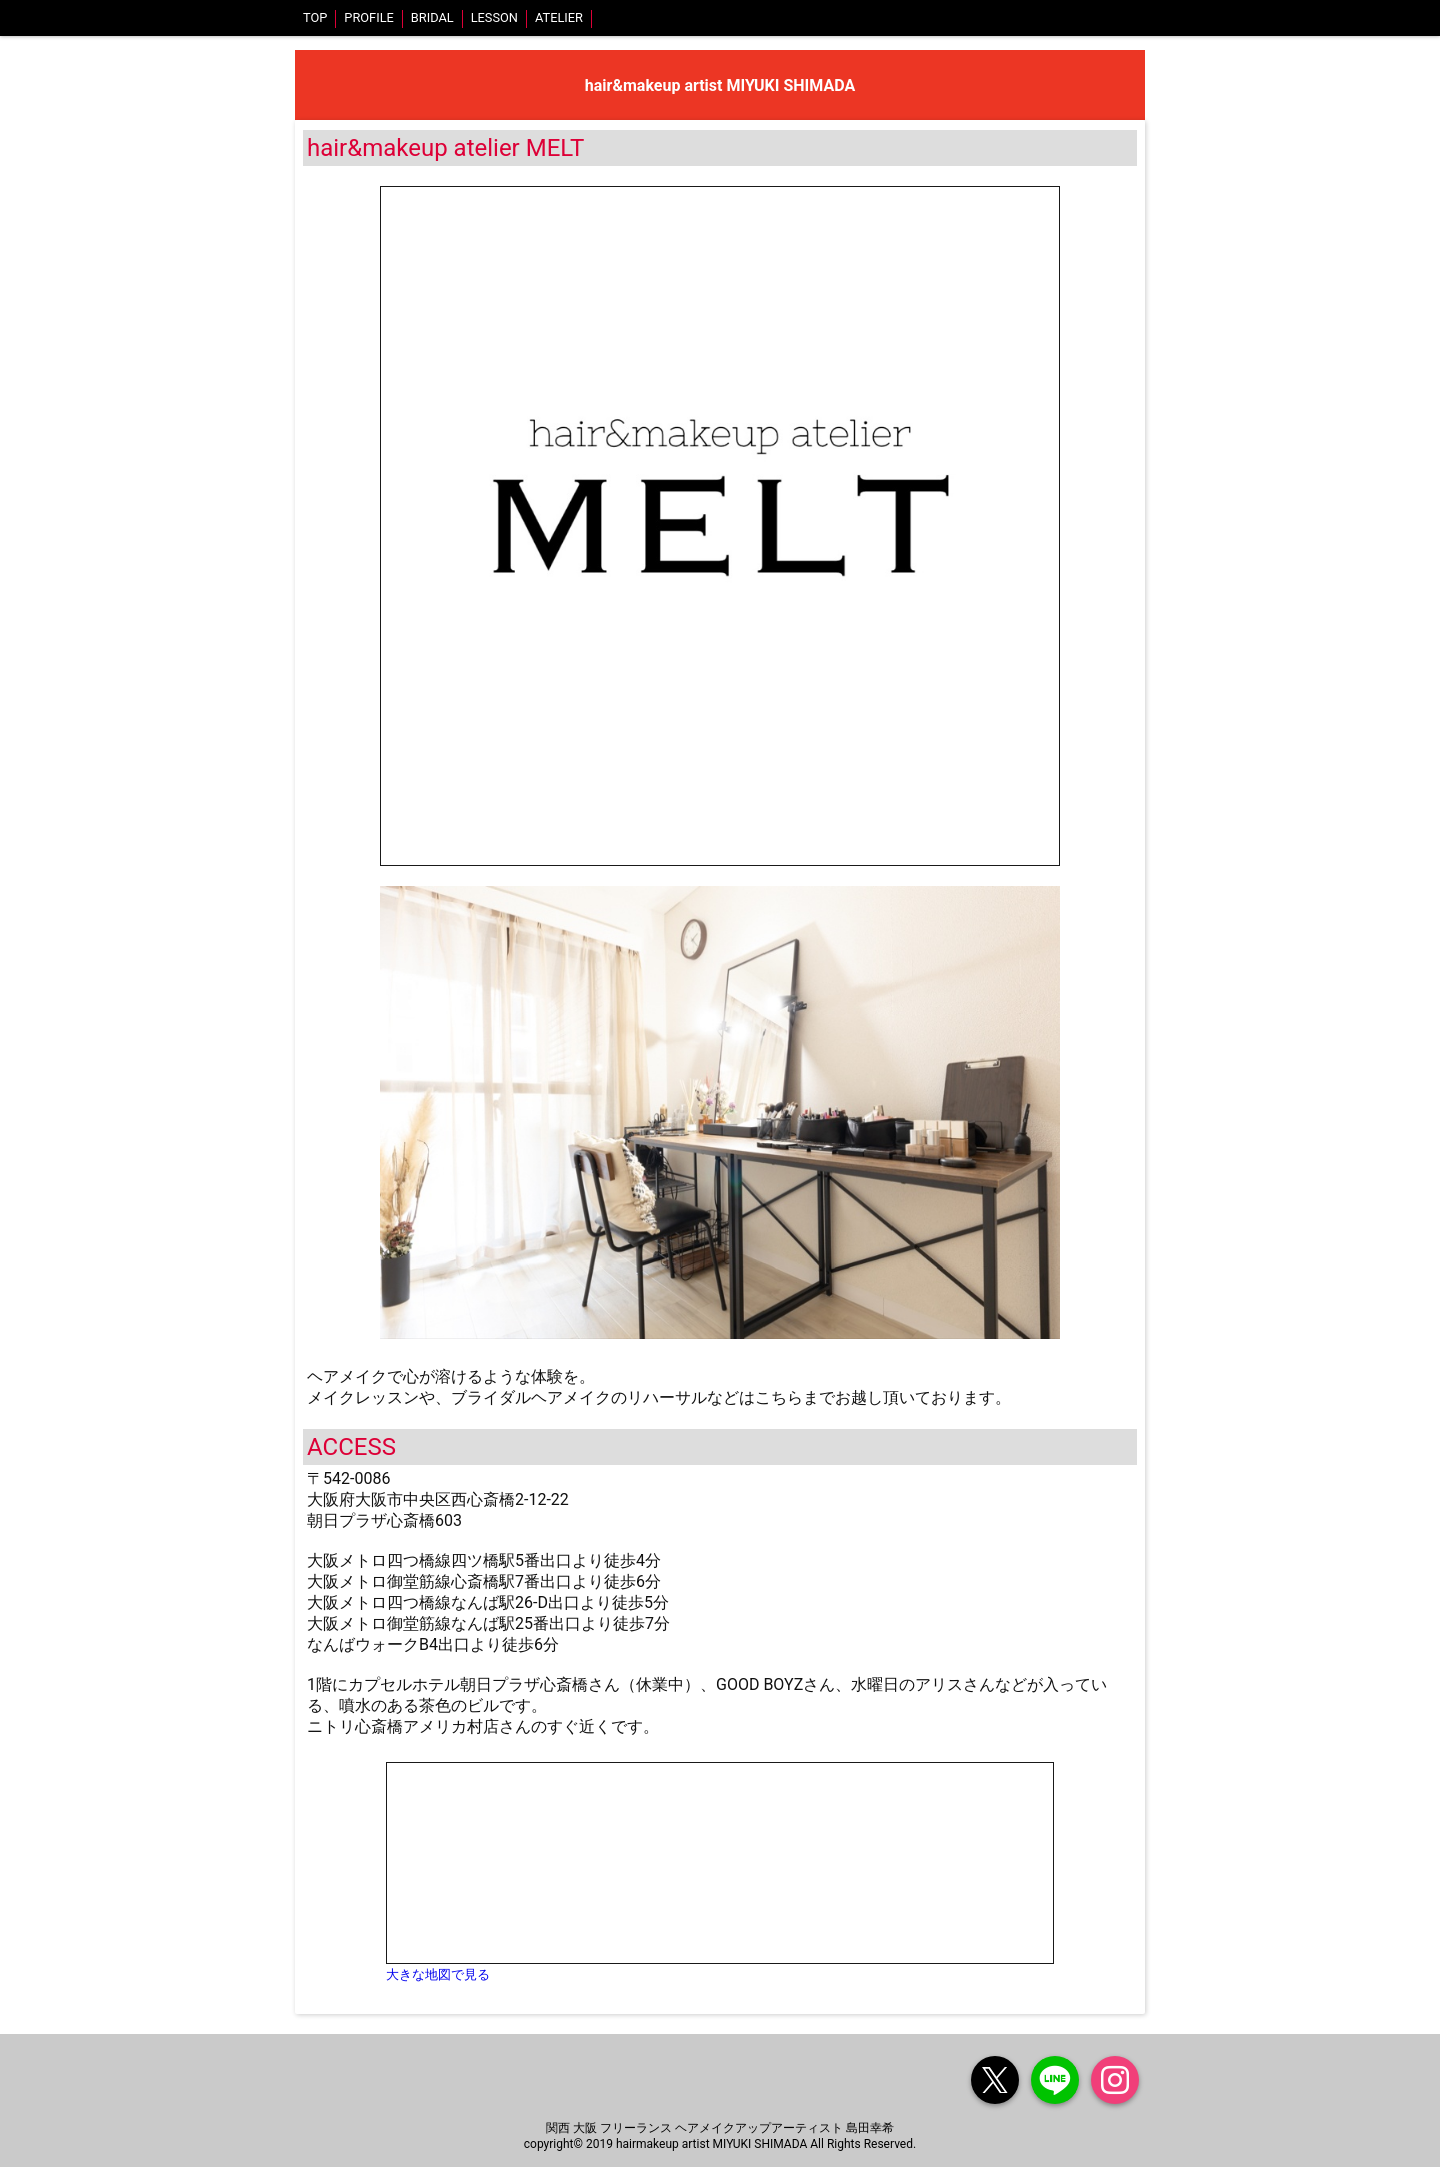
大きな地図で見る (438, 1974)
